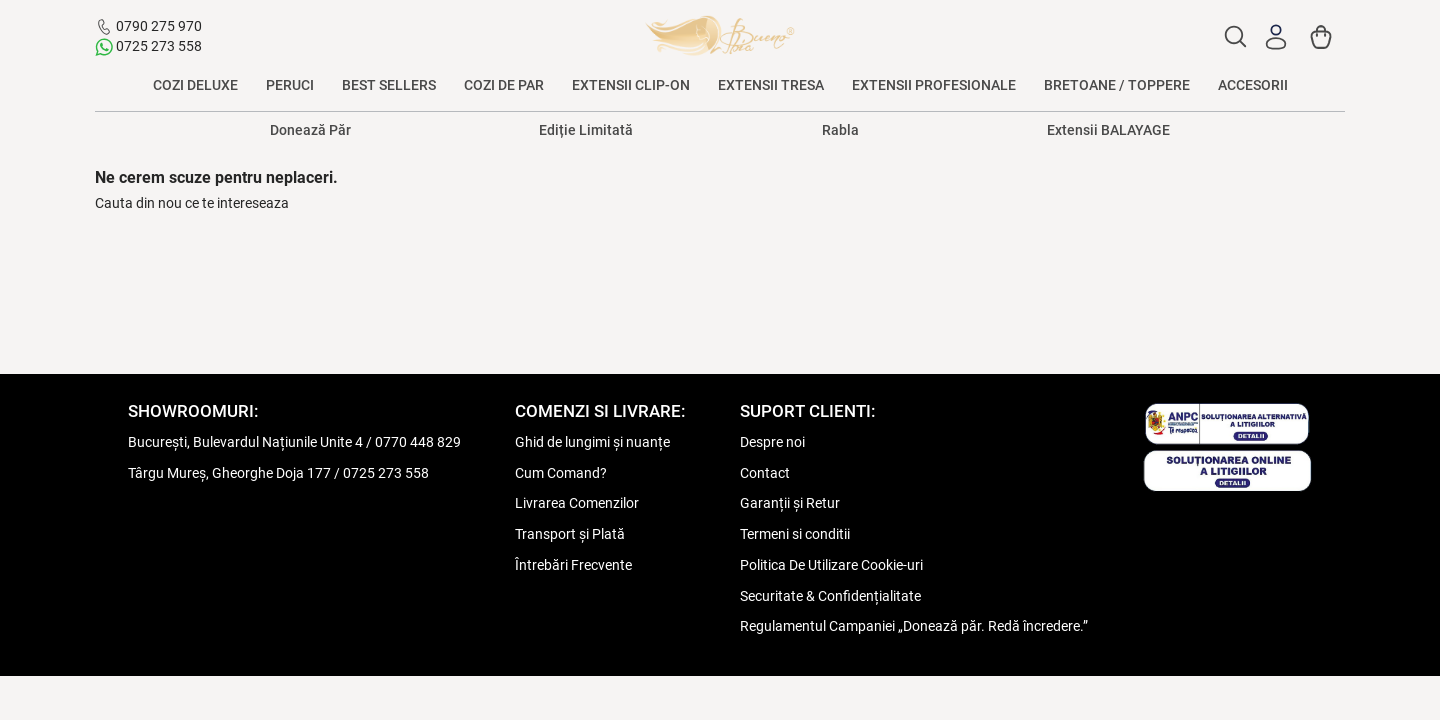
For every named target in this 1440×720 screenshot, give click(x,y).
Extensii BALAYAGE (1108, 130)
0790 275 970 (159, 26)
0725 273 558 (159, 46)
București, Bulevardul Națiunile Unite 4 (245, 442)
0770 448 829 (418, 442)
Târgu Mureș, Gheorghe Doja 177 (229, 473)
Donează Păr (310, 130)
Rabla (840, 130)
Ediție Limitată (586, 130)
